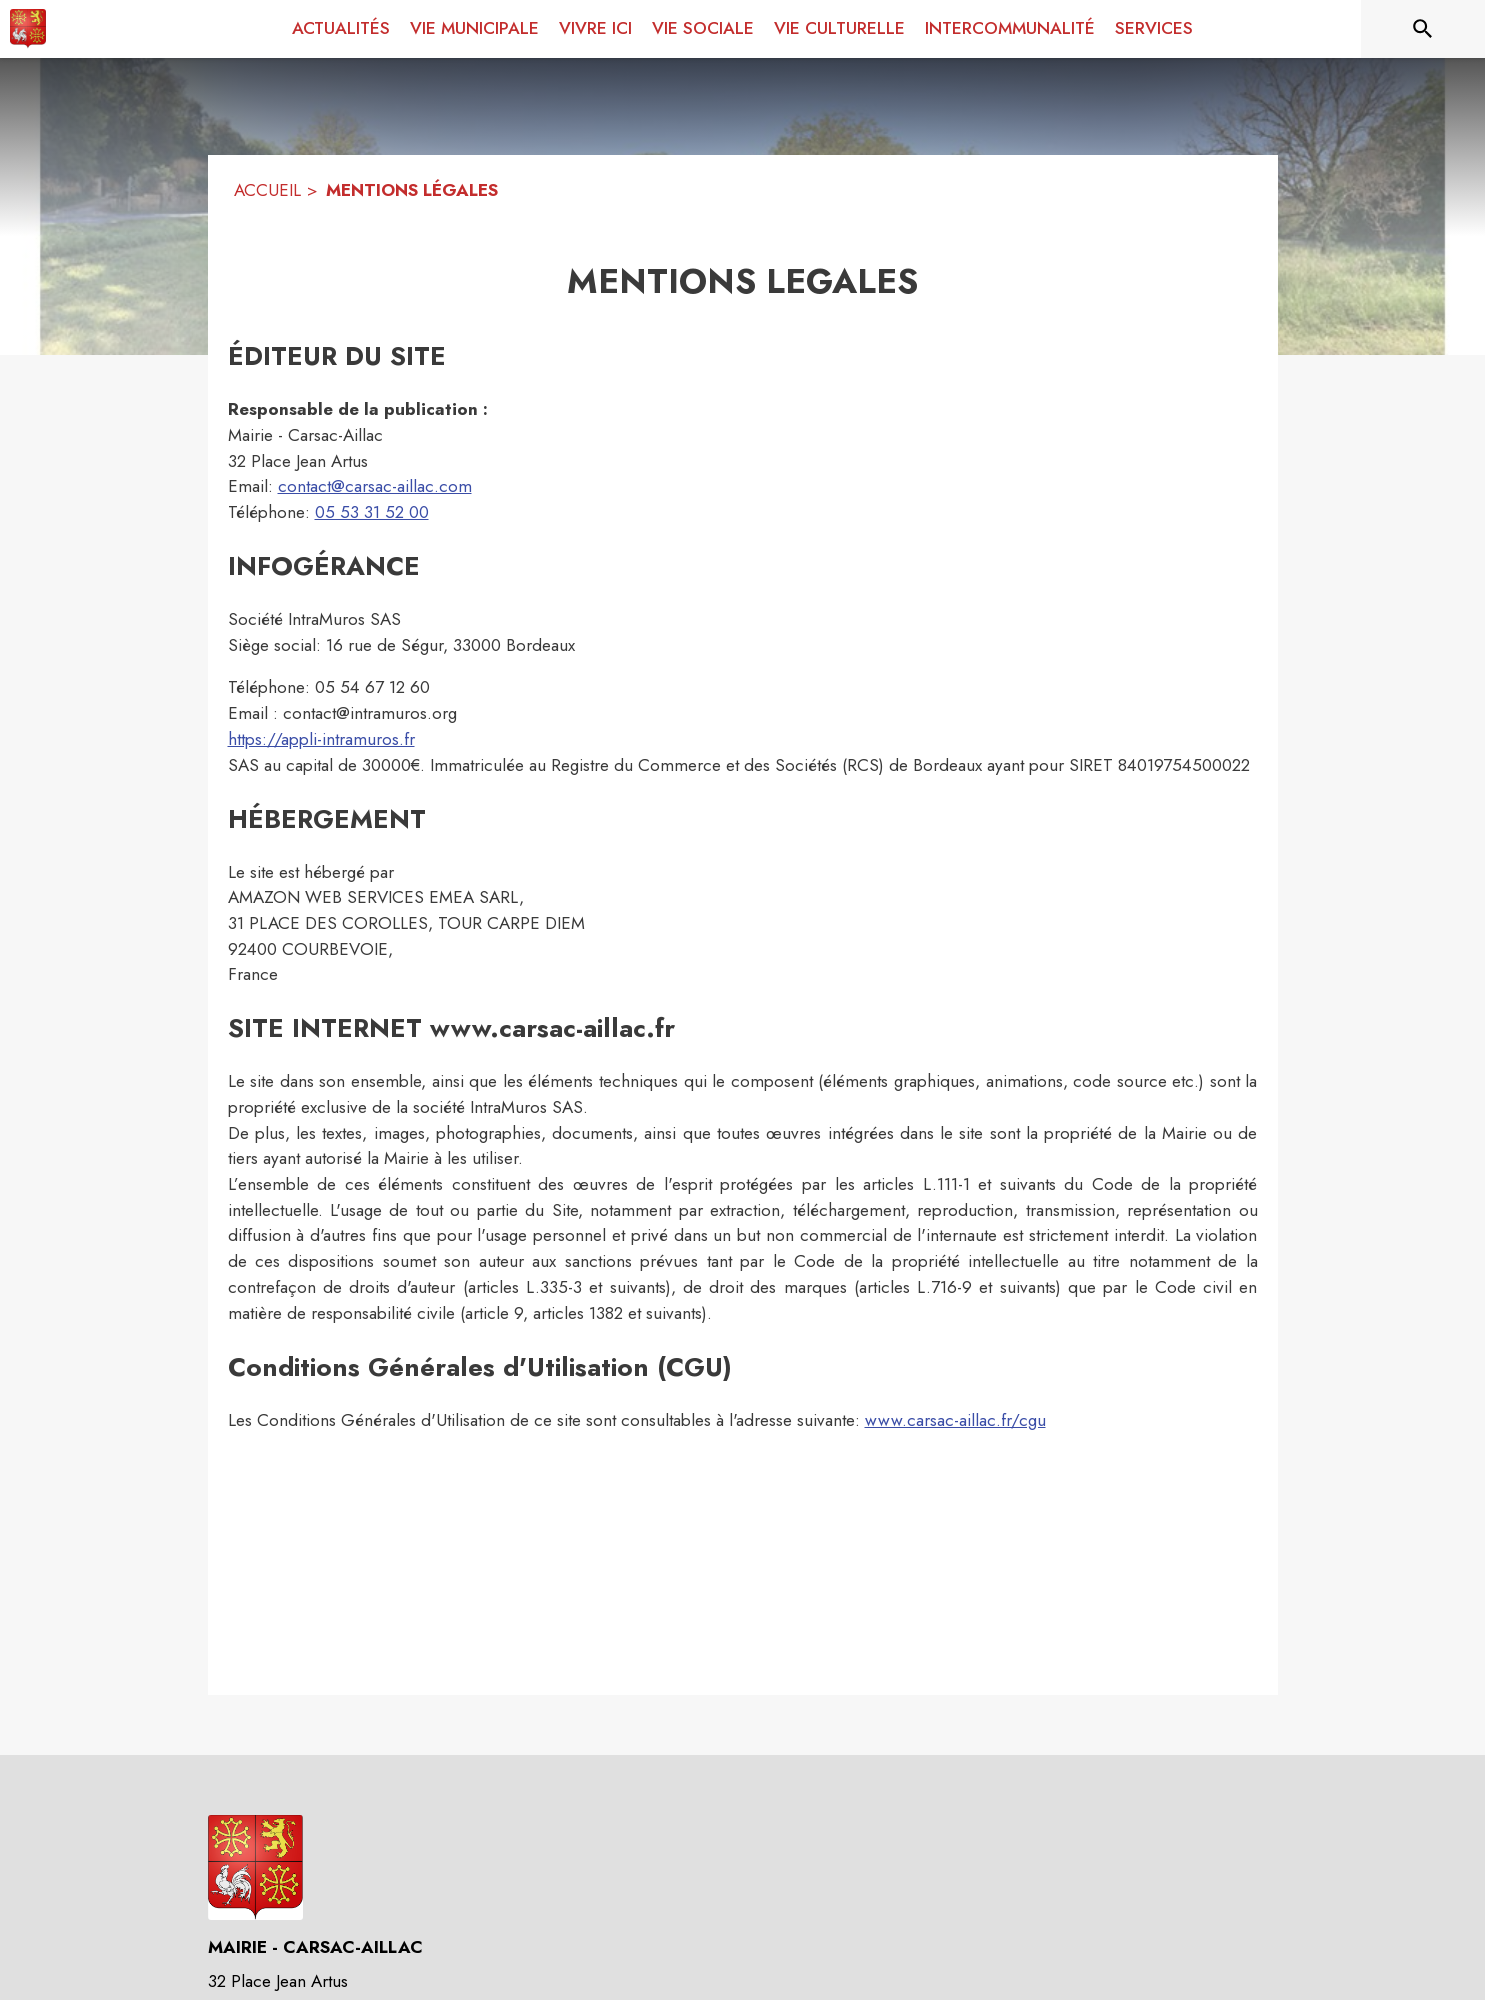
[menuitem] (341, 29)
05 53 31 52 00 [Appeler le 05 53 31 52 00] (372, 512)
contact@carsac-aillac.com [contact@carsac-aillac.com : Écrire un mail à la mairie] (375, 486)
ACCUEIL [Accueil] (267, 190)
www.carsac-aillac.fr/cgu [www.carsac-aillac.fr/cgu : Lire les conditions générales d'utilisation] (955, 1420)
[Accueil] (28, 29)
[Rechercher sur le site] (1423, 29)
